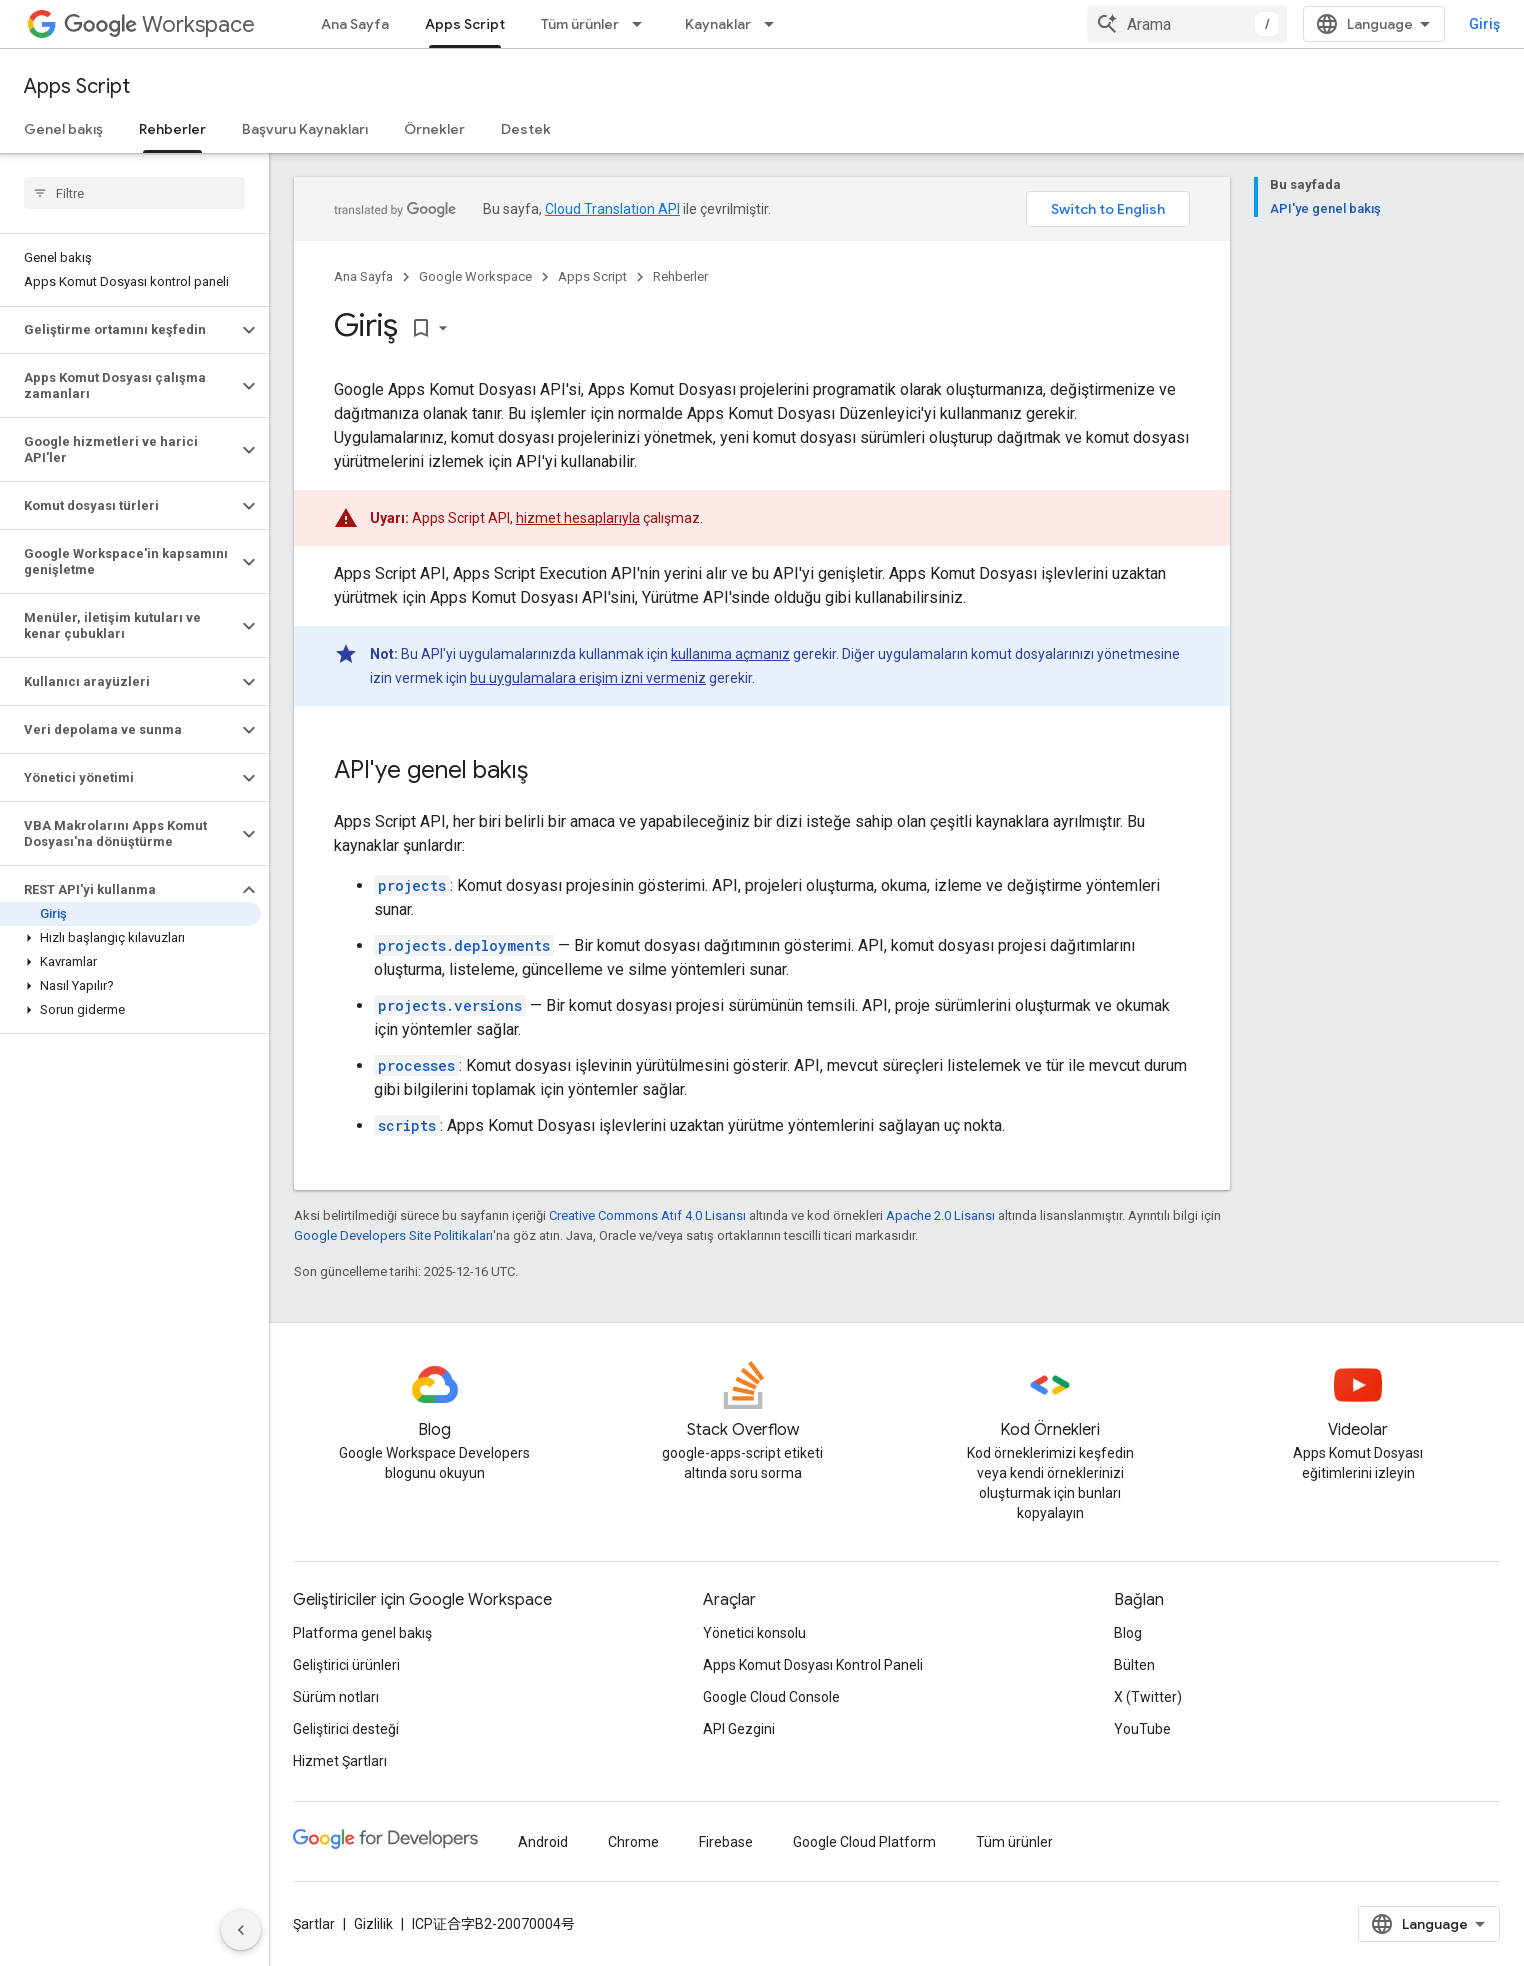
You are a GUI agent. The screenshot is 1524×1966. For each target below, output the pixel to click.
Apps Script (77, 86)
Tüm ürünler (580, 24)
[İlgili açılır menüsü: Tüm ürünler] (643, 24)
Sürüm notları (336, 1697)
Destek (526, 129)
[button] (118, 330)
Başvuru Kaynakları (305, 129)
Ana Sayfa (355, 24)
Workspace (159, 24)
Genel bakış (63, 129)
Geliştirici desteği (346, 1729)
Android (543, 1842)
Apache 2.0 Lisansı (940, 1215)
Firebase (726, 1842)
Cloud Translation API (612, 209)
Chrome (633, 1842)
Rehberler (680, 276)
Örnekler (434, 129)
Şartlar (314, 1924)
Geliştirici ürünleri (346, 1665)
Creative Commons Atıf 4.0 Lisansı (647, 1215)
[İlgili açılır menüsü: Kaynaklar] (775, 24)
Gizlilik (373, 1924)
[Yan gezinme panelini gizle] (241, 1930)
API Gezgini (739, 1729)
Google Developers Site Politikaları (393, 1235)
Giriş (1484, 24)
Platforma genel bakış (362, 1633)
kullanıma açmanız (730, 654)
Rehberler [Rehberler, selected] (172, 129)
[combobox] (1187, 24)
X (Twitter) (1148, 1697)
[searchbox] (134, 193)
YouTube (1142, 1729)
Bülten (1134, 1665)
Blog (1128, 1633)
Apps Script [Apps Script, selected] (465, 24)
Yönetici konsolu (754, 1633)
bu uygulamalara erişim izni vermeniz (588, 678)
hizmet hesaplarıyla (578, 518)
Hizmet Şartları (340, 1761)
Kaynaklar (718, 24)
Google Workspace (475, 276)
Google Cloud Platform (864, 1842)
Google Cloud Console (771, 1697)
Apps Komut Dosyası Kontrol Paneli (813, 1665)
